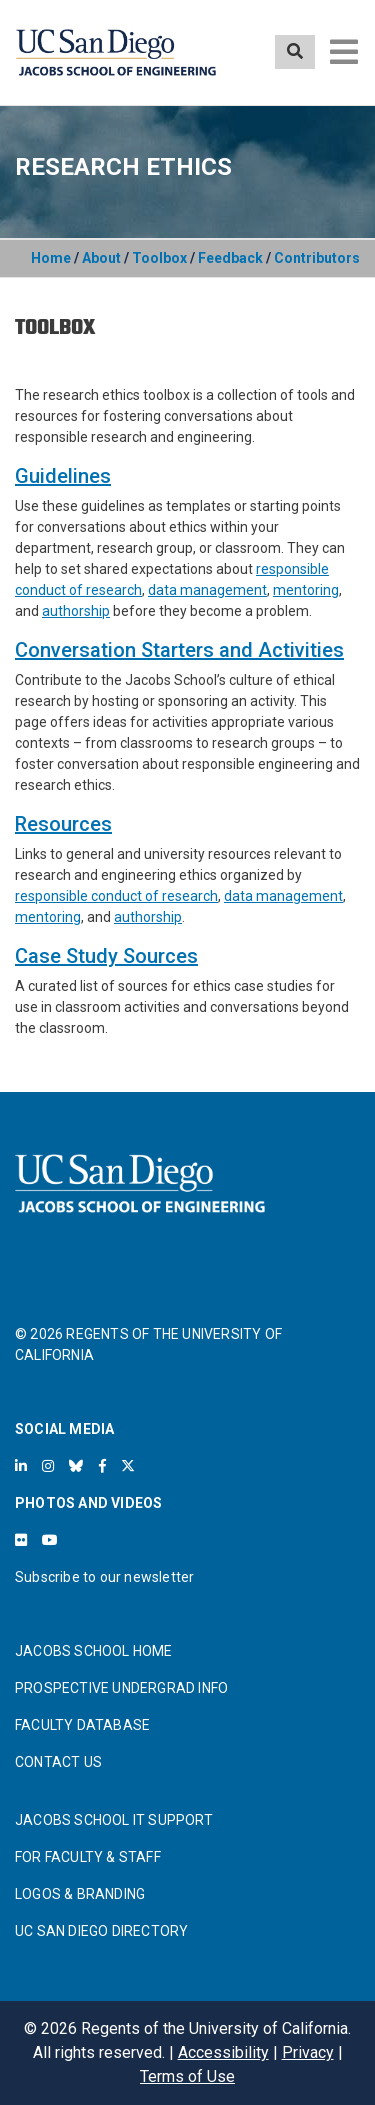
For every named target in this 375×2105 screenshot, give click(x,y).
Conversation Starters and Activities (179, 650)
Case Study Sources (106, 956)
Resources (63, 824)
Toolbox (159, 258)
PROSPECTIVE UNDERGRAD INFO (121, 1688)
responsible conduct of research (116, 896)
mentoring (306, 590)
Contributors (317, 258)
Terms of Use (187, 2076)
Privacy (308, 2052)
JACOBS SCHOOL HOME (94, 1651)
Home (51, 258)
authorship (76, 611)
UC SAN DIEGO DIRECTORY (101, 1931)
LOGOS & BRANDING (80, 1894)
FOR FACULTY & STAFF (88, 1857)
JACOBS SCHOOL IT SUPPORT (114, 1820)
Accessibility (223, 2052)
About (101, 258)
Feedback (230, 258)
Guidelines (63, 476)
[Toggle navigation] (344, 52)
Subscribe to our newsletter (104, 1577)
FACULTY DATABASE (82, 1725)
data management (207, 590)
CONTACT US (58, 1762)
